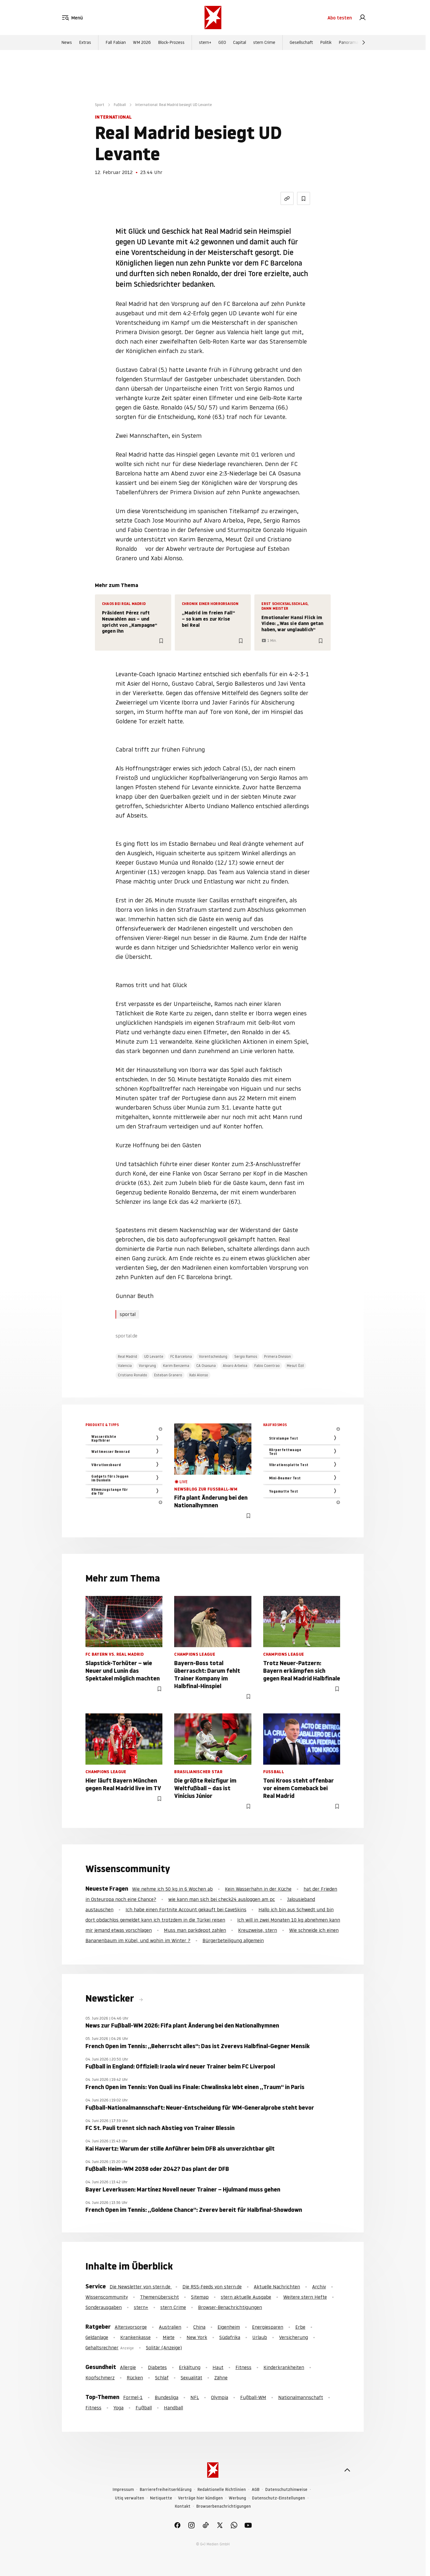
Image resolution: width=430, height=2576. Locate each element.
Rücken (135, 2378)
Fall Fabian (116, 42)
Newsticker (110, 1998)
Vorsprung (147, 1365)
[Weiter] (363, 42)
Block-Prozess (171, 42)
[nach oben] (347, 2470)
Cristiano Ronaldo (132, 1375)
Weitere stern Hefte (305, 2297)
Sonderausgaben (103, 2307)
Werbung (237, 2498)
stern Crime (264, 42)
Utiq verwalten (129, 2498)
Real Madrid (127, 1356)
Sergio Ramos (245, 1356)
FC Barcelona (181, 1356)
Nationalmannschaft (300, 2397)
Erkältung (189, 2367)
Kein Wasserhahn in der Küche (258, 1889)
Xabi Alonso (198, 1375)
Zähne (221, 2378)
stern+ (205, 42)
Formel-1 (133, 2397)
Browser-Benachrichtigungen (230, 2307)
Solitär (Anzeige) (164, 2347)
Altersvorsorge (131, 2327)
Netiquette (161, 2498)
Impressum (123, 2489)
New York (197, 2337)
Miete (168, 2337)
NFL (194, 2397)
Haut (217, 2367)
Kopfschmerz (100, 2378)
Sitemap (200, 2297)
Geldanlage (96, 2337)
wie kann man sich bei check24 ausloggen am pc (221, 1899)
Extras (85, 42)
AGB (255, 2489)
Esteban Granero (168, 1375)
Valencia (125, 1365)
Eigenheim (229, 2327)
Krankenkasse (135, 2337)
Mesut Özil (295, 1365)
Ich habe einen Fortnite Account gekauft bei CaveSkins (186, 1909)
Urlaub (259, 2337)
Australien (170, 2327)
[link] (362, 18)
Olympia (219, 2397)
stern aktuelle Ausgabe (246, 2297)
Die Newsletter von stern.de (141, 2287)
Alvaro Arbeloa (235, 1365)
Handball (173, 2408)
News (66, 42)
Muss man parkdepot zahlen (195, 1930)
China (199, 2327)
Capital (239, 42)
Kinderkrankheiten (283, 2367)
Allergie (128, 2367)
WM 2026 (142, 42)
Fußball (120, 104)
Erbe (300, 2327)
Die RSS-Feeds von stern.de (212, 2287)
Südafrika (229, 2337)
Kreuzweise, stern (257, 1930)
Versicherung (293, 2337)
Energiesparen (267, 2327)
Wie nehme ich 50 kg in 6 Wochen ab (172, 1889)
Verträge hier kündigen (200, 2498)
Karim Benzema (176, 1365)
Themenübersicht (159, 2297)
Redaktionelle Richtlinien (221, 2489)
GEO (222, 42)
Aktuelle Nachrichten (277, 2287)
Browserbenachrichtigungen (223, 2506)
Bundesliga (166, 2397)
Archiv (319, 2287)
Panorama (348, 42)
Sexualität (191, 2378)
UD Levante (153, 1356)
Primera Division (277, 1356)
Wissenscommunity (106, 2297)
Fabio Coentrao (267, 1365)
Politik (326, 42)
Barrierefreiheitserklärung (166, 2489)
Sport (99, 104)
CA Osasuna (206, 1365)
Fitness (243, 2367)
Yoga (118, 2408)
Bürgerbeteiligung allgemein (233, 1940)
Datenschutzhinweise (286, 2489)
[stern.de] (213, 17)
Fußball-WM (253, 2397)
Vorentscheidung (213, 1356)
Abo (339, 18)
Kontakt (182, 2506)
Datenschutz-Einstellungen (278, 2498)
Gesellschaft (301, 42)
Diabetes (157, 2367)
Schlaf (162, 2378)
